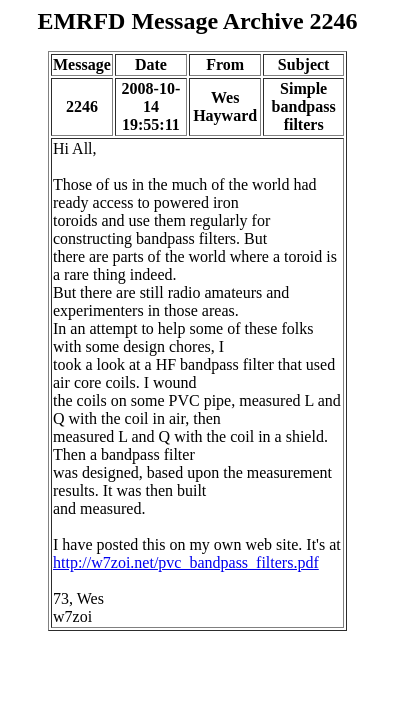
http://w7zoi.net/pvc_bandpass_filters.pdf (186, 562)
